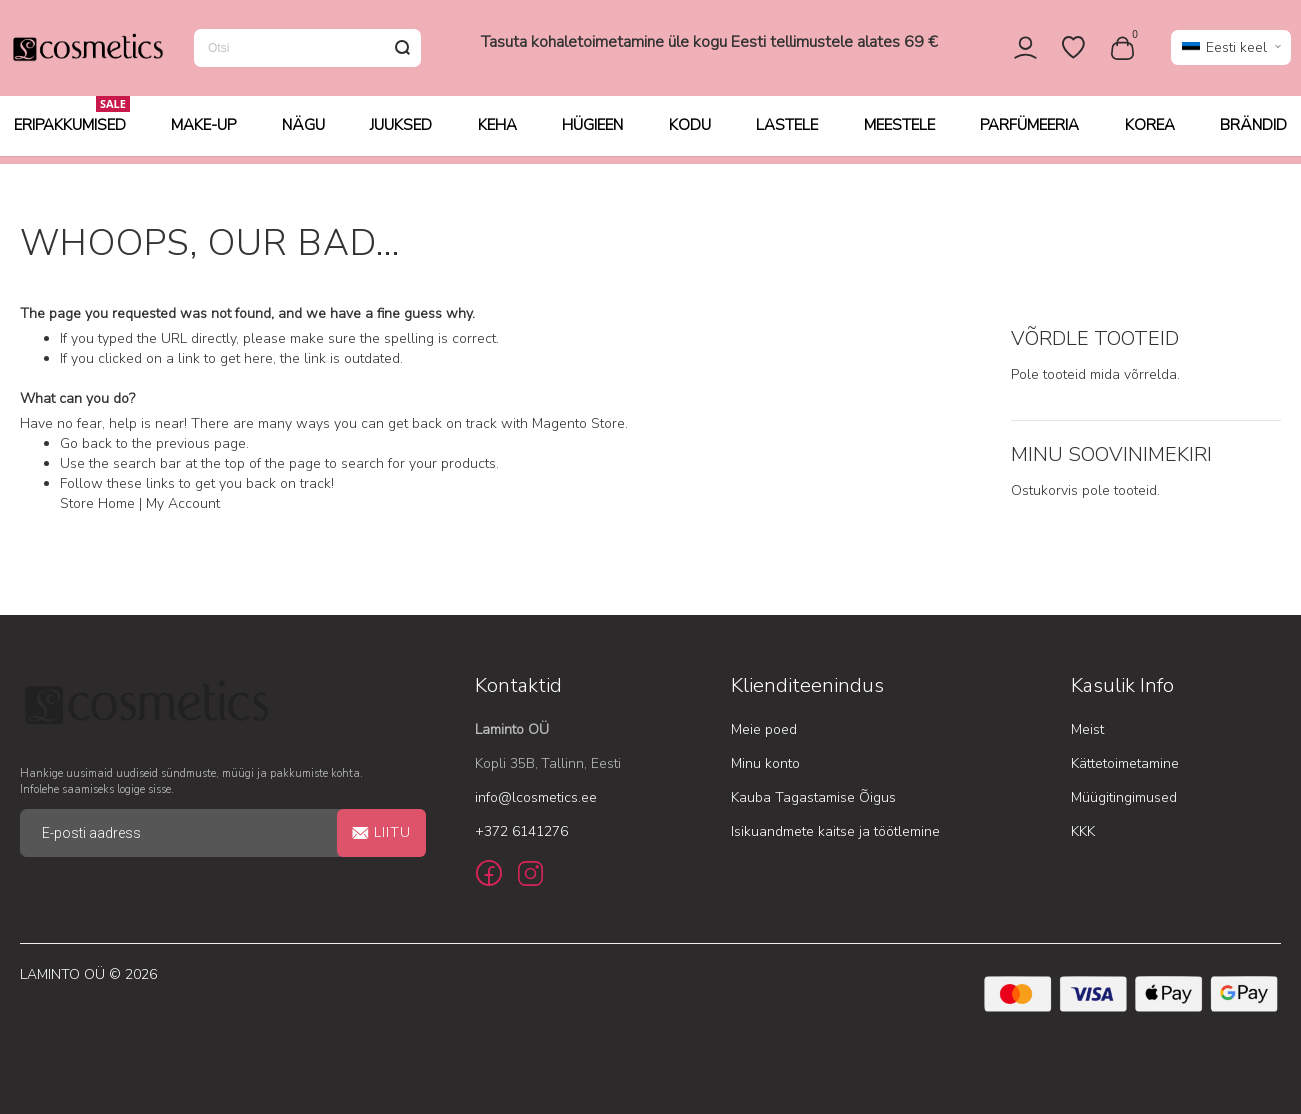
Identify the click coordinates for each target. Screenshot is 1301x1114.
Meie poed (764, 729)
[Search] (402, 52)
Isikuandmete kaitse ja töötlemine (835, 831)
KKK (1083, 831)
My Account (183, 504)
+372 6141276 (521, 831)
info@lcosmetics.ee (536, 797)
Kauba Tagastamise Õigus (813, 797)
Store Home (97, 504)
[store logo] (87, 52)
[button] (1231, 52)
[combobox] (307, 52)
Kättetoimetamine (1125, 763)
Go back (86, 444)
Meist (1087, 729)
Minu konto (765, 763)
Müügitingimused (1124, 797)
